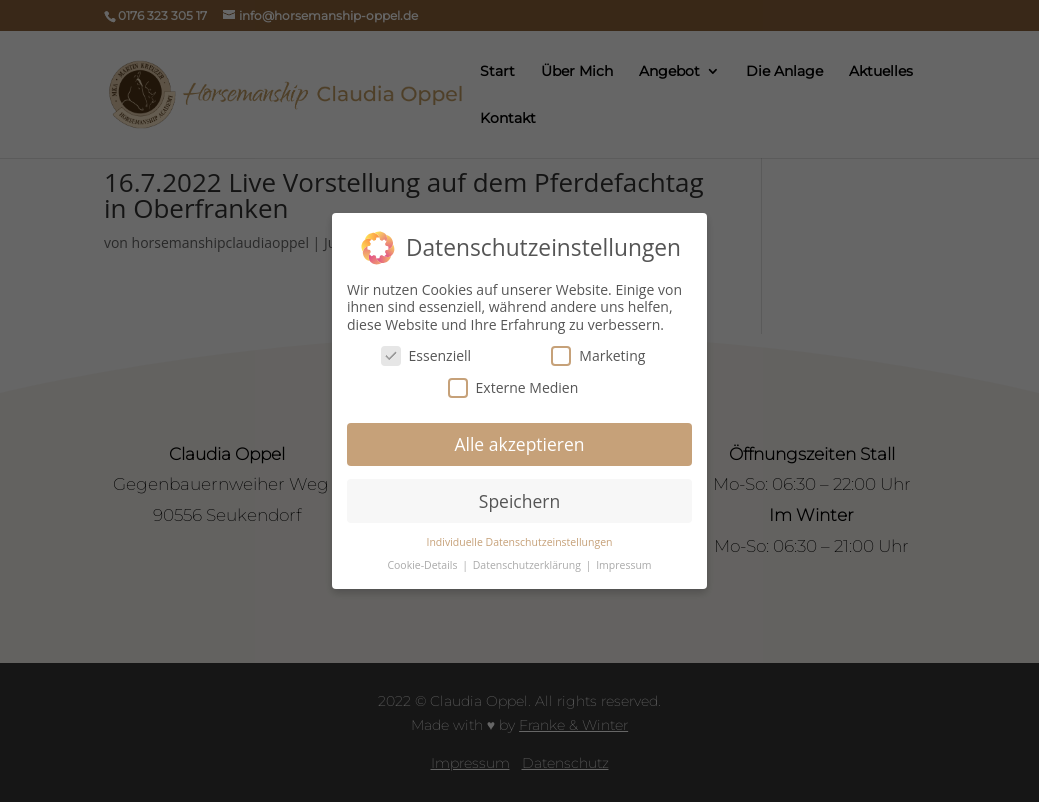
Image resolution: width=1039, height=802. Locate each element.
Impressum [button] (623, 565)
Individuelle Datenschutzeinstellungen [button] (520, 542)
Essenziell (426, 355)
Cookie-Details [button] (423, 565)
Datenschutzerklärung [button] (528, 565)
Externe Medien (513, 387)
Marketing (598, 355)
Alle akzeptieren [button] (519, 444)
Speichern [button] (519, 501)
